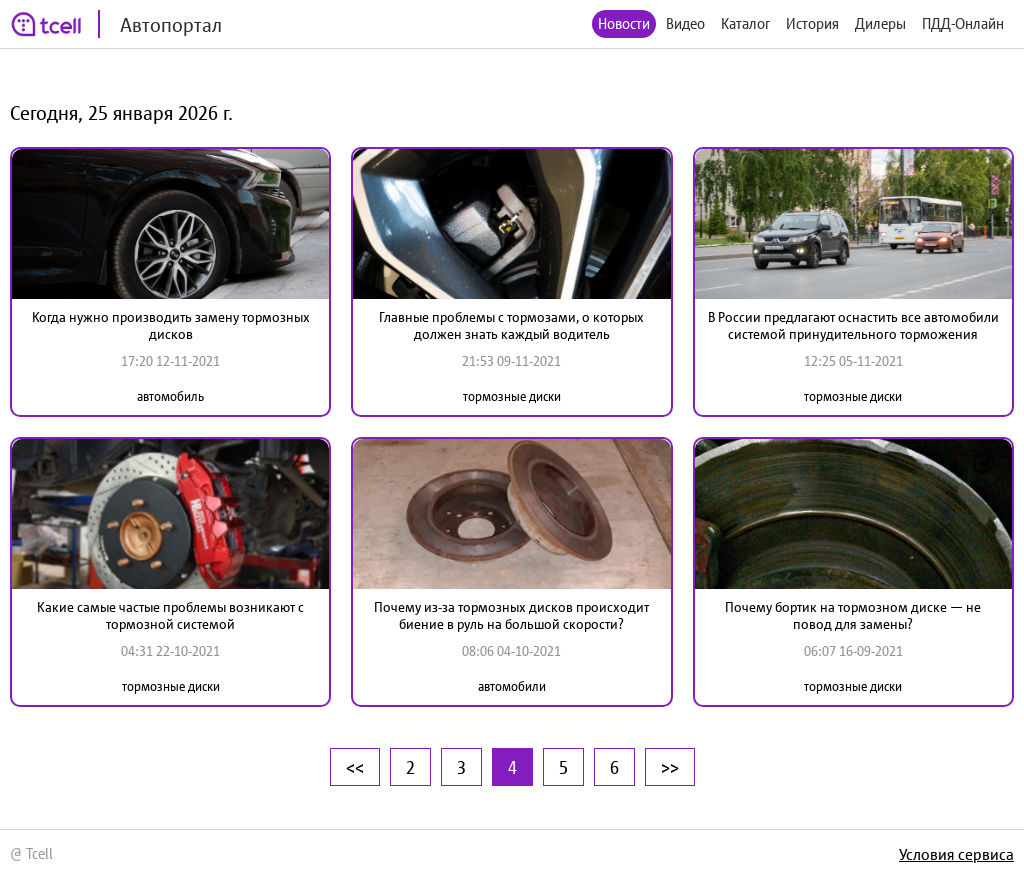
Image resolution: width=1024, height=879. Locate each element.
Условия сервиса (956, 854)
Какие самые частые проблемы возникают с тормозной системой (170, 615)
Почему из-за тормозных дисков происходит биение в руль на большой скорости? (511, 615)
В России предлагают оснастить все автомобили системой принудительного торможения (853, 325)
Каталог (745, 23)
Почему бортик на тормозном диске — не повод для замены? (853, 615)
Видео (685, 23)
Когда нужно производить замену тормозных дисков (171, 325)
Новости (624, 23)
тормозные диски (512, 396)
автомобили (512, 686)
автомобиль (170, 396)
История (812, 23)
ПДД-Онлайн (963, 23)
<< (355, 767)
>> (670, 767)
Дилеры (880, 23)
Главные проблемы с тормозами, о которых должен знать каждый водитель (511, 325)
